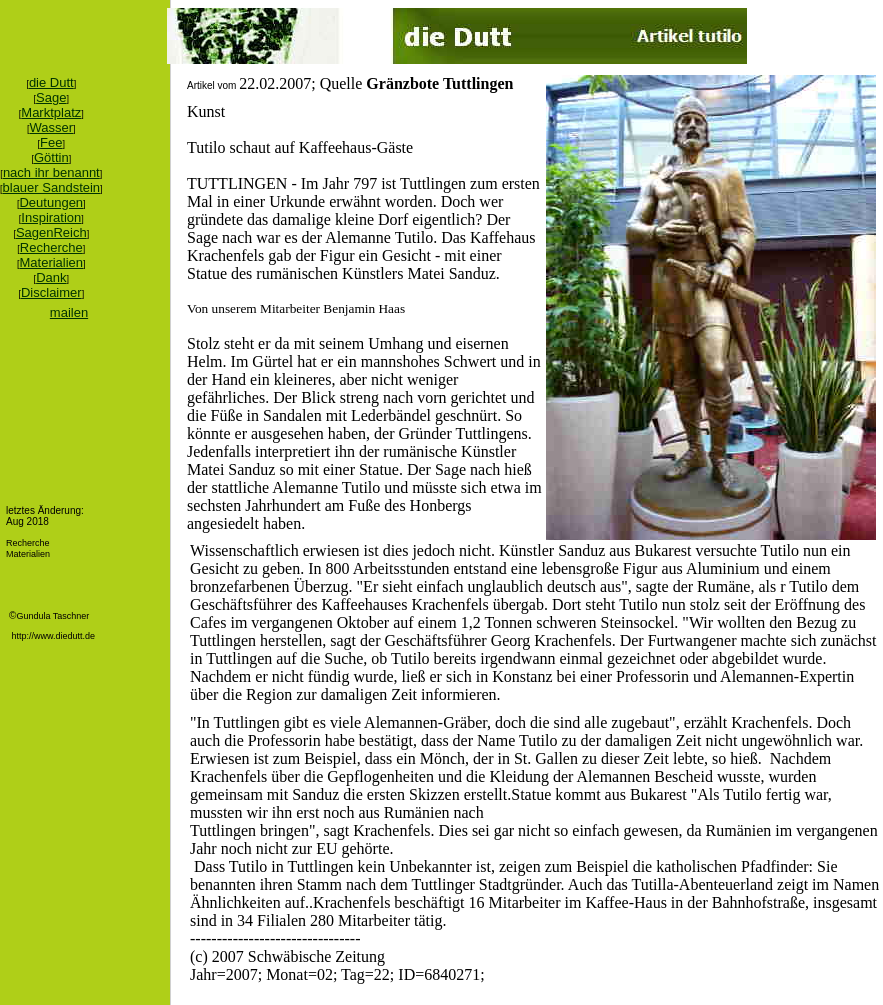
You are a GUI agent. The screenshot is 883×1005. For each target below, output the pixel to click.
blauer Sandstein (52, 187)
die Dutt (51, 82)
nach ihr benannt (51, 172)
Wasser (52, 127)
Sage (51, 97)
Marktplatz (51, 112)
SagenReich (51, 232)
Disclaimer (51, 292)
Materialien (52, 262)
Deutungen (51, 202)
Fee (51, 142)
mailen (69, 312)
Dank (51, 277)
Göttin (51, 157)
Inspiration (51, 217)
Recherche (51, 247)
